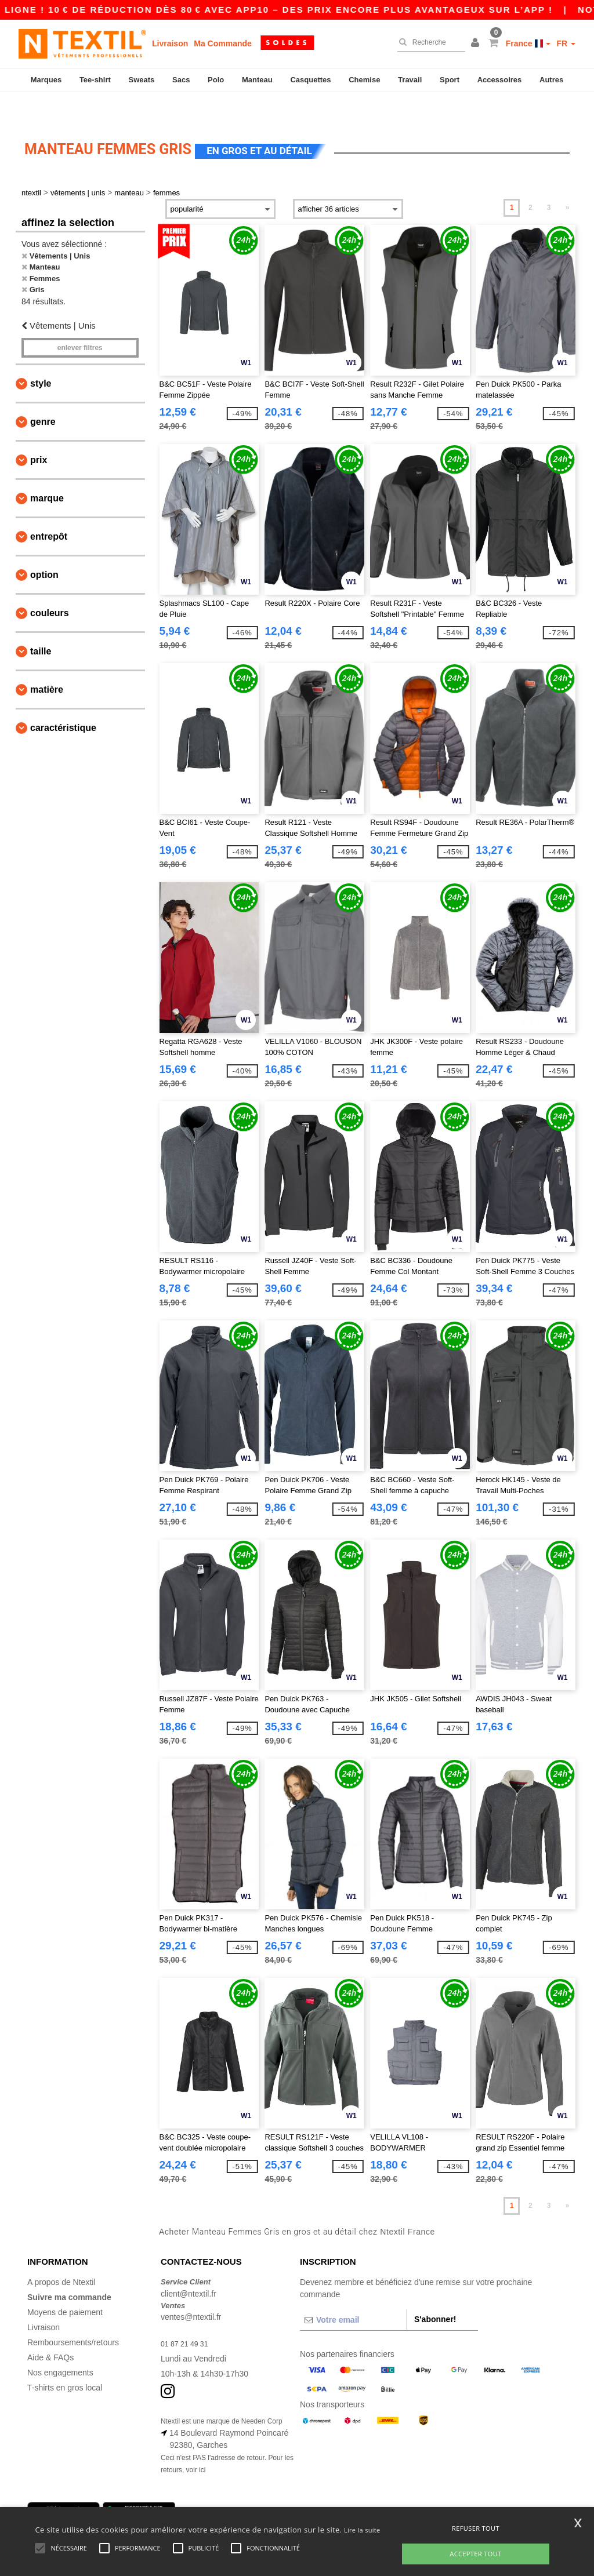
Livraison (170, 43)
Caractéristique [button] (63, 702)
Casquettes (310, 79)
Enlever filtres (80, 322)
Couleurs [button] (49, 587)
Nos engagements (60, 2346)
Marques (46, 79)
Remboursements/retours (73, 2316)
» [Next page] (568, 181)
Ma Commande (223, 43)
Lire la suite (362, 2530)
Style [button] (40, 357)
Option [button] (44, 549)
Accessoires (499, 79)
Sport (449, 79)
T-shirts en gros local (64, 2361)
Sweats (142, 79)
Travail (410, 79)
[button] (477, 43)
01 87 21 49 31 (188, 2317)
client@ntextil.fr (188, 2267)
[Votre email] (353, 2293)
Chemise (364, 79)
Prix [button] (38, 434)
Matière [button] (46, 663)
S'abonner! (435, 2293)
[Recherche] (428, 42)
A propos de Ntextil (61, 2256)
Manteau (257, 79)
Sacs (181, 79)
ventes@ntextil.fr (191, 2290)
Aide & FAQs (50, 2331)
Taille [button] (40, 625)
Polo (216, 79)
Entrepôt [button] (48, 510)
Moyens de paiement (65, 2286)
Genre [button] (43, 396)
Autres (551, 79)
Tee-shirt (95, 79)
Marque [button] (47, 472)
